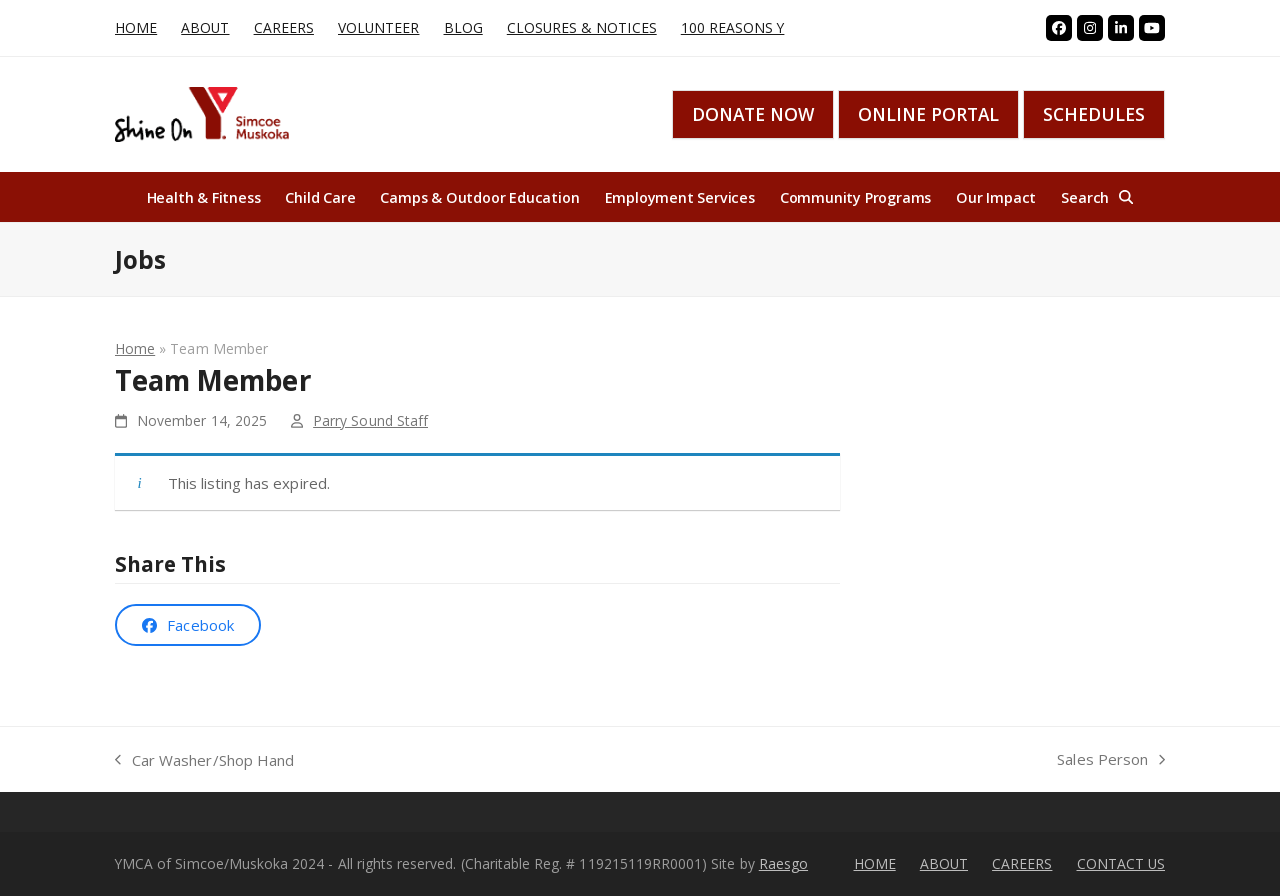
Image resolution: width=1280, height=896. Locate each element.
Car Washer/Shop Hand (204, 761)
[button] (1097, 197)
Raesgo (783, 863)
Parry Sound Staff (370, 420)
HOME (875, 863)
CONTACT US (1121, 863)
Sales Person (1111, 760)
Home (135, 348)
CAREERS (1022, 863)
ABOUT (944, 863)
